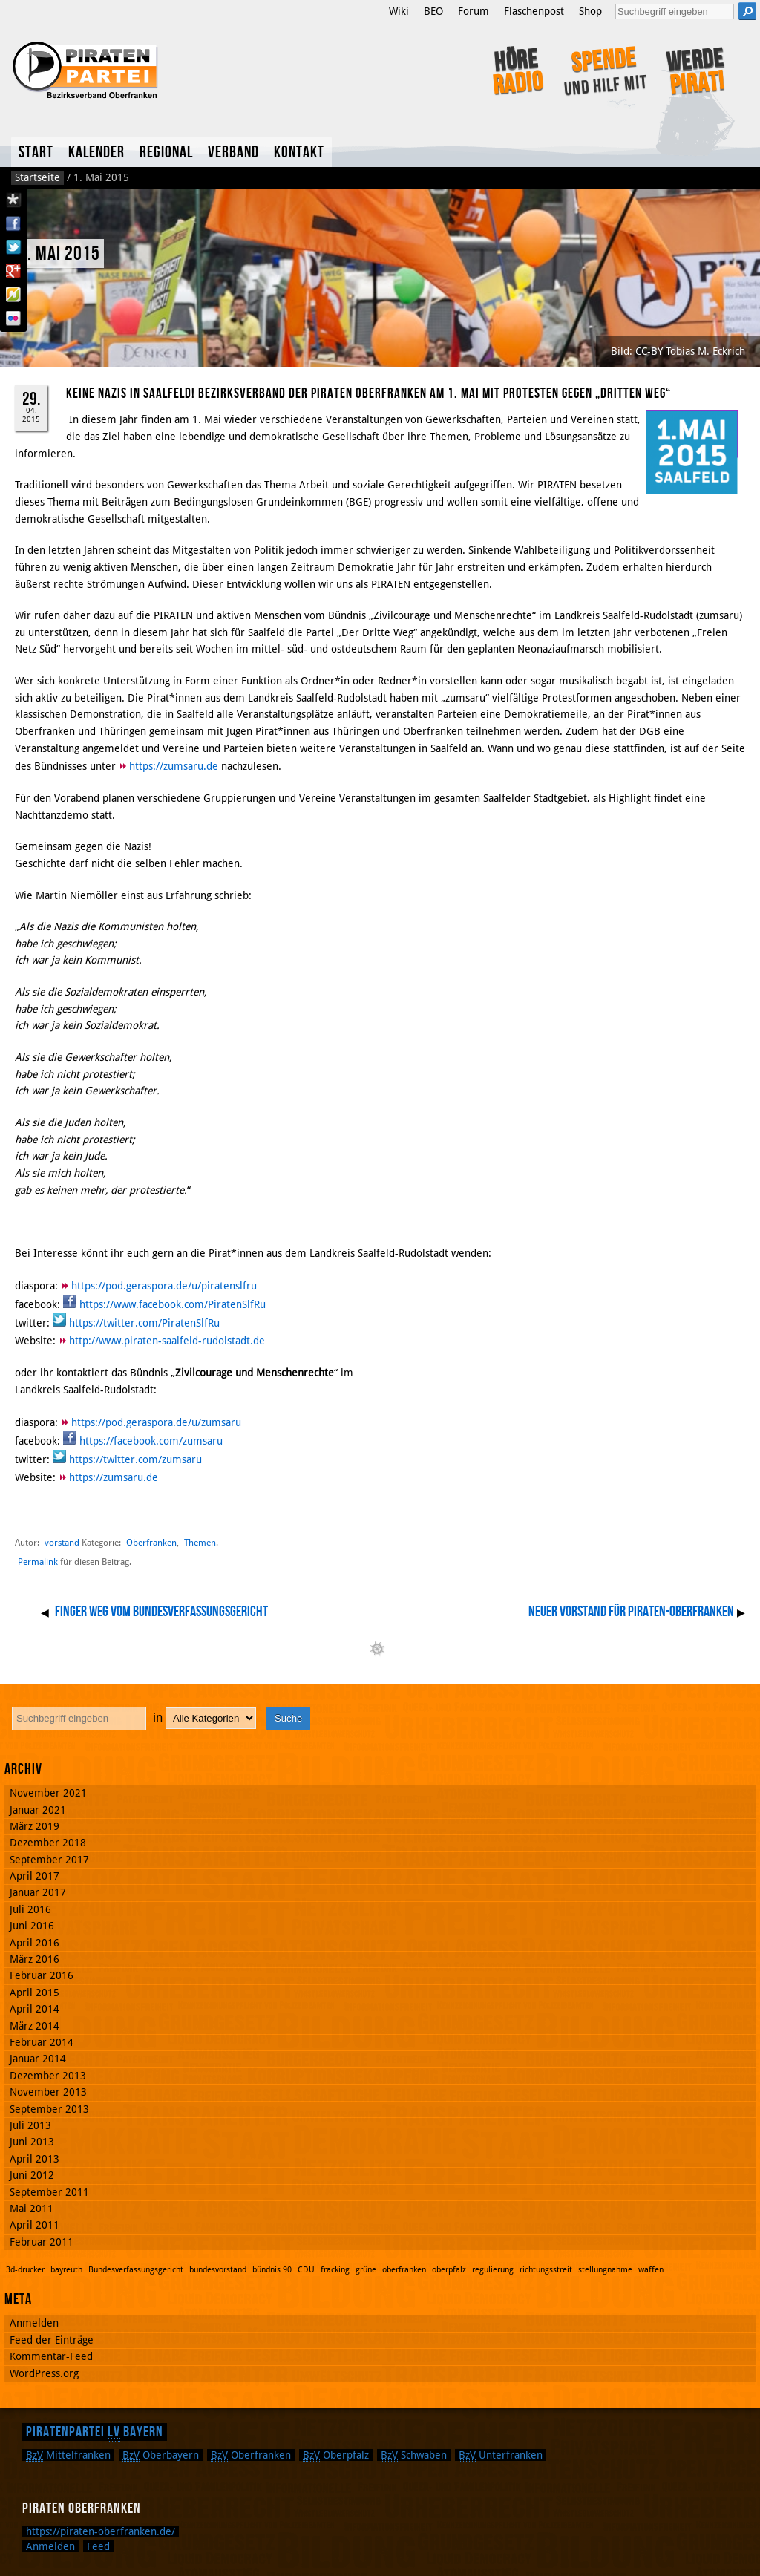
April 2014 (34, 2009)
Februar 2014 (41, 2042)
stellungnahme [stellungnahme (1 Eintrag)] (605, 2270)
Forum (473, 11)
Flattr (13, 295)
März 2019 (34, 1826)
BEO (433, 11)
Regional (166, 152)
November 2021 (48, 1793)
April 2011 (34, 2225)
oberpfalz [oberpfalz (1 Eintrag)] (449, 2270)
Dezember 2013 (48, 2076)
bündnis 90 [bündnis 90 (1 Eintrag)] (272, 2270)
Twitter (13, 247)
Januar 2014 (38, 2059)
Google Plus (13, 271)
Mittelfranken (68, 2455)
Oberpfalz (336, 2455)
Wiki (399, 11)
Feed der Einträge (52, 2340)
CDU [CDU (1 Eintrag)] (306, 2270)
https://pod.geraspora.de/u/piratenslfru (164, 1286)
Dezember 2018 (48, 1842)
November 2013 (48, 2092)
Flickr (13, 318)
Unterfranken (501, 2455)
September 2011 (49, 2192)
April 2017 (34, 1876)
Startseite (37, 177)
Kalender (96, 152)
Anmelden (34, 2323)
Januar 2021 (38, 1810)
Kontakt (299, 152)
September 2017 (49, 1860)
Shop (590, 11)
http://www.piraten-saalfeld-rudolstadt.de (167, 1341)
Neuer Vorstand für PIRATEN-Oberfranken (631, 1612)
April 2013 (34, 2159)
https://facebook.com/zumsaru (151, 1441)
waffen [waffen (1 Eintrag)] (651, 2270)
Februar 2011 (41, 2242)
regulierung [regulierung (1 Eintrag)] (493, 2270)
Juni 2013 (32, 2142)
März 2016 (34, 1959)
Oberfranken (151, 1542)
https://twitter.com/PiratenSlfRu (144, 1323)
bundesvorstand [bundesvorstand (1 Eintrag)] (217, 2270)
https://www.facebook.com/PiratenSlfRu (172, 1304)
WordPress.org (44, 2373)
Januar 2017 (38, 1892)
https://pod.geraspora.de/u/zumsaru (156, 1422)
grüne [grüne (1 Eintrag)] (366, 2270)
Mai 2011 (31, 2208)
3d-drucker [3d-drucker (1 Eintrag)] (25, 2270)
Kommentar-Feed (51, 2356)
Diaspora (13, 200)
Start (36, 152)
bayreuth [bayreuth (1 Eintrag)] (66, 2270)
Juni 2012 (32, 2175)
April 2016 (34, 1943)
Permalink (38, 1562)
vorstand (62, 1542)
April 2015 (34, 1992)
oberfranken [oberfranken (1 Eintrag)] (404, 2270)
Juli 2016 (30, 1909)
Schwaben (414, 2455)
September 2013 (49, 2109)
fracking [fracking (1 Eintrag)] (335, 2270)
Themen (200, 1542)
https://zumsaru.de (173, 766)
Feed (98, 2546)
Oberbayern (160, 2455)
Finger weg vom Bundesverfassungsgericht (161, 1612)
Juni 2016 (32, 1926)
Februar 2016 (41, 1975)
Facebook (13, 223)
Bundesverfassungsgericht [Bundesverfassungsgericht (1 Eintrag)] (135, 2270)
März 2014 (34, 2026)
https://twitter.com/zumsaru (135, 1459)
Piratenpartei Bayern (94, 2432)
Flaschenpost (534, 11)
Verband (233, 152)
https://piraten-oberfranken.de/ (100, 2531)
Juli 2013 (30, 2125)
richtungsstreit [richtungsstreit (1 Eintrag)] (546, 2270)
